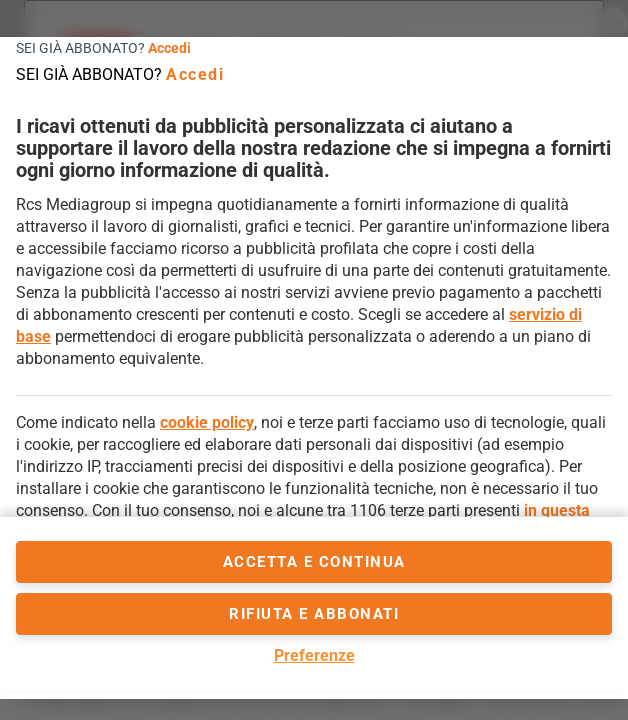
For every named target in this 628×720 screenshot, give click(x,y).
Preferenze (314, 655)
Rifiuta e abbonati (314, 614)
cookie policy (207, 422)
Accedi (169, 48)
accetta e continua (314, 562)
